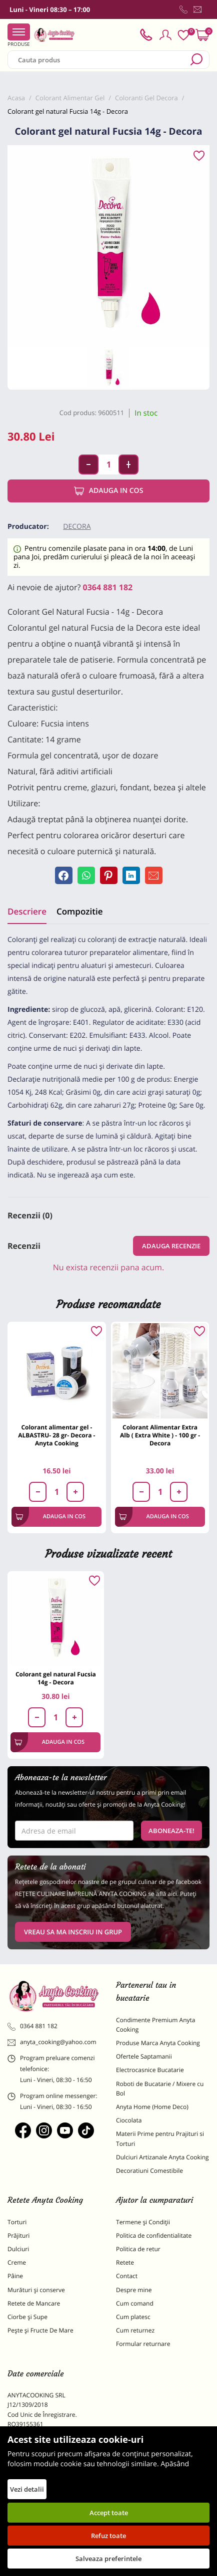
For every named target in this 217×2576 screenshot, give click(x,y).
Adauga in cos (109, 491)
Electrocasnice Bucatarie (150, 2070)
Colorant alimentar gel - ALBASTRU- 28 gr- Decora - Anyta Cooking (56, 1435)
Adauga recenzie (171, 1245)
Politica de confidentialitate (154, 2235)
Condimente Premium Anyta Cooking (156, 2025)
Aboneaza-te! (171, 1830)
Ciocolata (129, 2120)
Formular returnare (143, 2344)
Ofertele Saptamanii (144, 2056)
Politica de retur (138, 2249)
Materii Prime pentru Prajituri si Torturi (160, 2138)
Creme (17, 2262)
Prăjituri (19, 2235)
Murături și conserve (36, 2290)
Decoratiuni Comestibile (149, 2170)
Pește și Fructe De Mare (41, 2330)
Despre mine (134, 2290)
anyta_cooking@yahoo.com (52, 2042)
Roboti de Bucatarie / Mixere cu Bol (160, 2089)
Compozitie (79, 911)
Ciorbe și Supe (28, 2317)
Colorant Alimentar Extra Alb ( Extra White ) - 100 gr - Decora (160, 1435)
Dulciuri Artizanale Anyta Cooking (162, 2157)
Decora (76, 526)
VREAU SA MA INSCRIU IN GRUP (73, 1931)
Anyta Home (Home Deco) (152, 2107)
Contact (127, 2276)
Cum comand (135, 2303)
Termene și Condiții (143, 2222)
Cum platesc (133, 2317)
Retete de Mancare (34, 2303)
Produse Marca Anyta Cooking (158, 2043)
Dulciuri (18, 2249)
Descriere (27, 911)
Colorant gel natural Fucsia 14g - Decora (56, 1678)
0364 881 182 (108, 587)
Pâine (15, 2276)
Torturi (17, 2222)
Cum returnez (135, 2330)
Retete (125, 2262)
